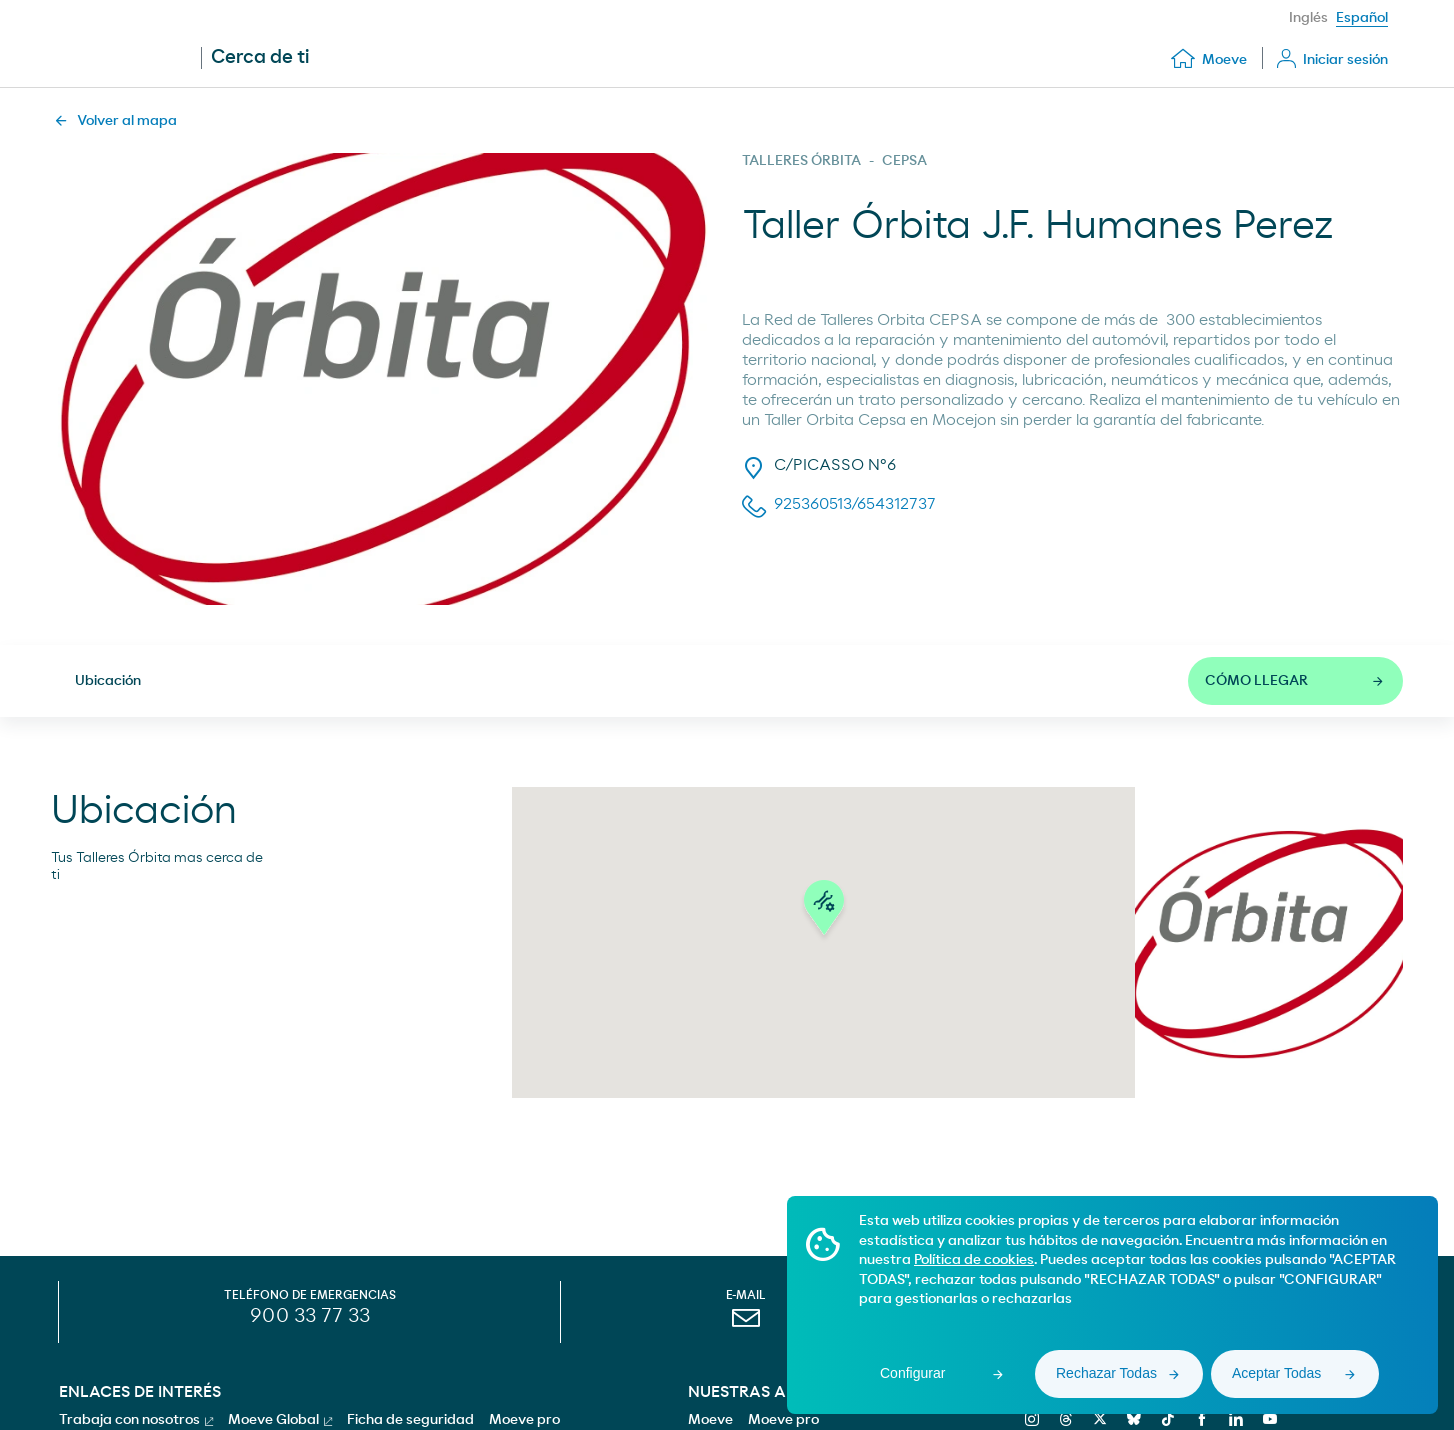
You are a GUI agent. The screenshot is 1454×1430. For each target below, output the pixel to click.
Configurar (912, 1373)
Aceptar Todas (1276, 1373)
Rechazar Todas (1106, 1373)
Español (1362, 18)
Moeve (710, 1420)
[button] (824, 911)
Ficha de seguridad (410, 1420)
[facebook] (1199, 1419)
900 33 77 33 (310, 1316)
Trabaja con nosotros (136, 1420)
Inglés (1308, 18)
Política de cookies (974, 1260)
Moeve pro (783, 1420)
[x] (1097, 1419)
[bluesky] (1131, 1419)
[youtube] (1267, 1419)
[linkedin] (1233, 1419)
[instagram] (1029, 1419)
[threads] (1063, 1419)
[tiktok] (1165, 1419)
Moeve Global (280, 1420)
